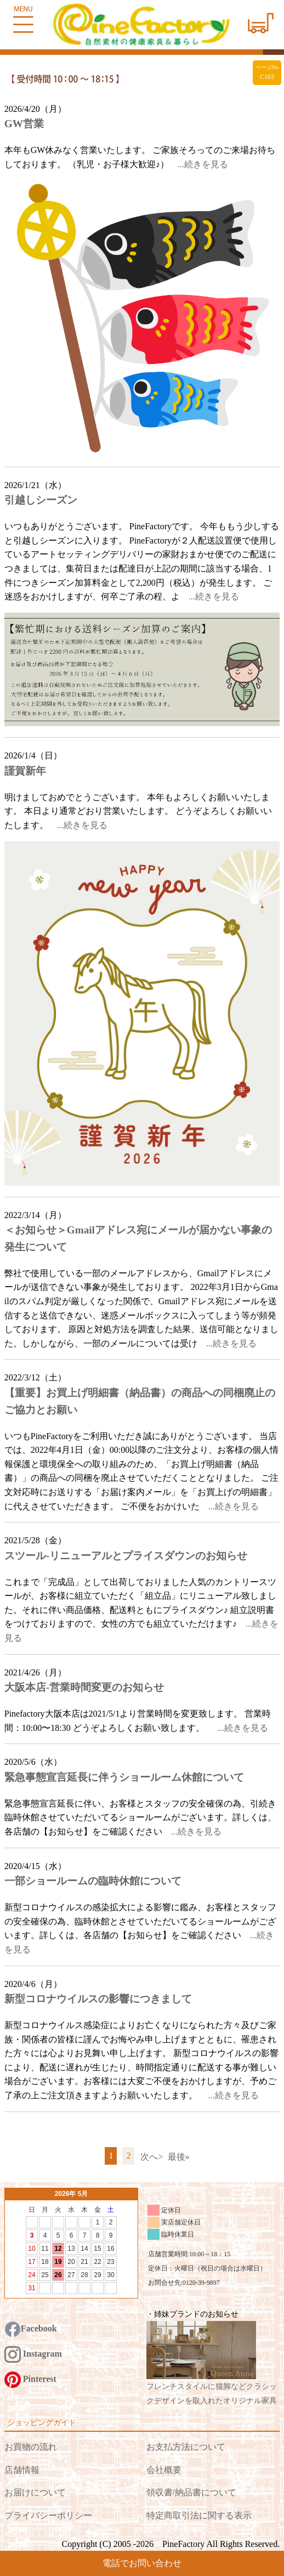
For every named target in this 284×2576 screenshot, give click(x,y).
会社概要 (163, 2470)
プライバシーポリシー (48, 2515)
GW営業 (24, 123)
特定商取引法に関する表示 (199, 2515)
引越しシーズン (40, 500)
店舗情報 (21, 2470)
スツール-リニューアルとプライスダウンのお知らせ (125, 1555)
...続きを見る (203, 164)
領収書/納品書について (191, 2492)
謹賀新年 (25, 771)
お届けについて (35, 2492)
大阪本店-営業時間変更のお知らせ (84, 1687)
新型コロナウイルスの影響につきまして (98, 1999)
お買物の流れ (30, 2447)
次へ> (151, 2156)
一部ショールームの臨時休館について (92, 1881)
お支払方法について (185, 2447)
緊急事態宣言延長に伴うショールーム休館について (124, 1777)
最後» (179, 2156)
